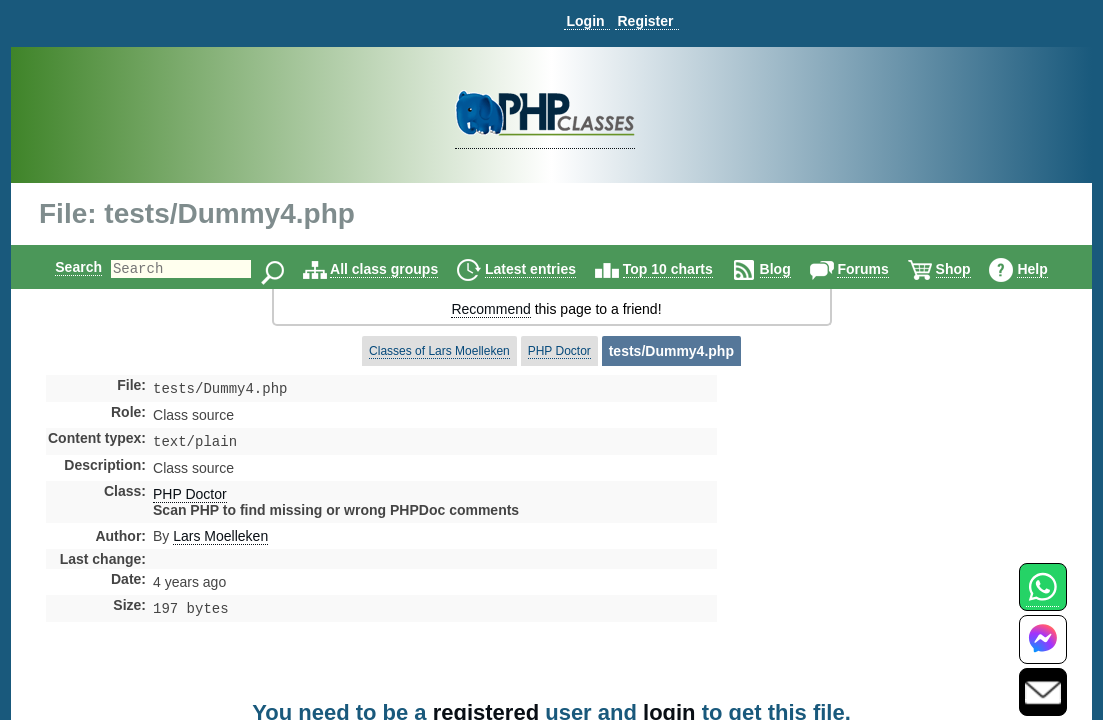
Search (61, 267)
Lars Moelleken (220, 540)
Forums (879, 269)
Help (1049, 269)
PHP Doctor (559, 351)
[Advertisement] (875, 544)
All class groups (401, 269)
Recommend (490, 309)
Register (645, 21)
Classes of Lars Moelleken (439, 351)
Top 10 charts (685, 269)
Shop (970, 269)
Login (585, 21)
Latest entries (547, 269)
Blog (792, 269)
